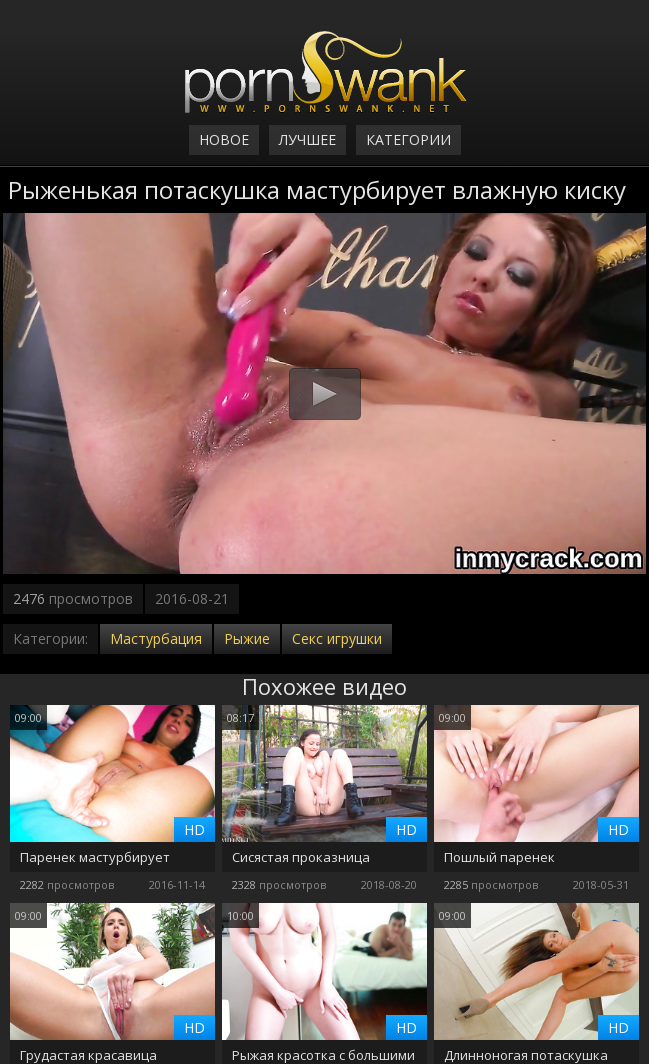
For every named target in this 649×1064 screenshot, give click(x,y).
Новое (224, 139)
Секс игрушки (337, 638)
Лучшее (307, 139)
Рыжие (247, 638)
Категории (408, 139)
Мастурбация (156, 638)
